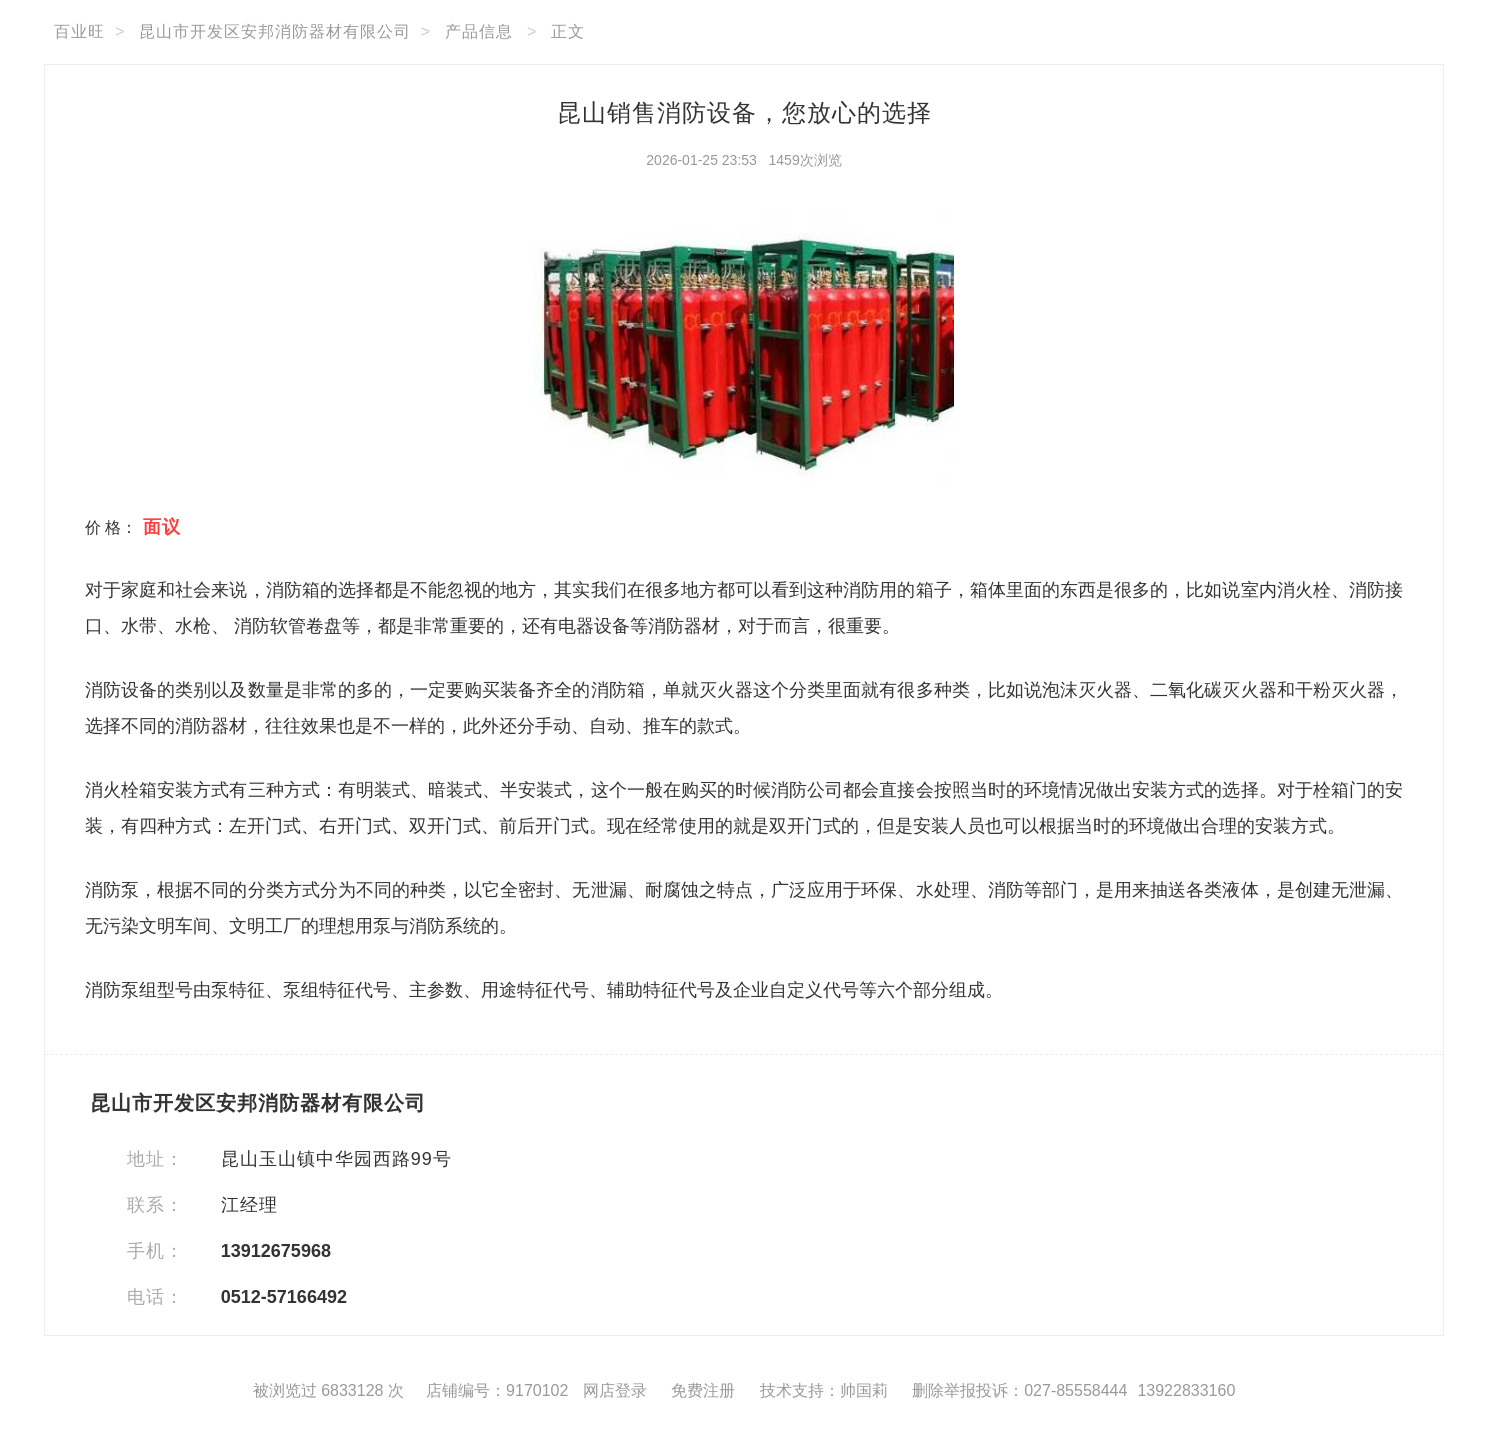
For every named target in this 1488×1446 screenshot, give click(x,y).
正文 (568, 31)
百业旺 (79, 31)
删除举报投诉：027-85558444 (1019, 1390)
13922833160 (1186, 1390)
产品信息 (479, 31)
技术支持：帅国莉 (824, 1390)
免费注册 (703, 1390)
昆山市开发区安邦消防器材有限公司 (275, 31)
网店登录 (615, 1390)
